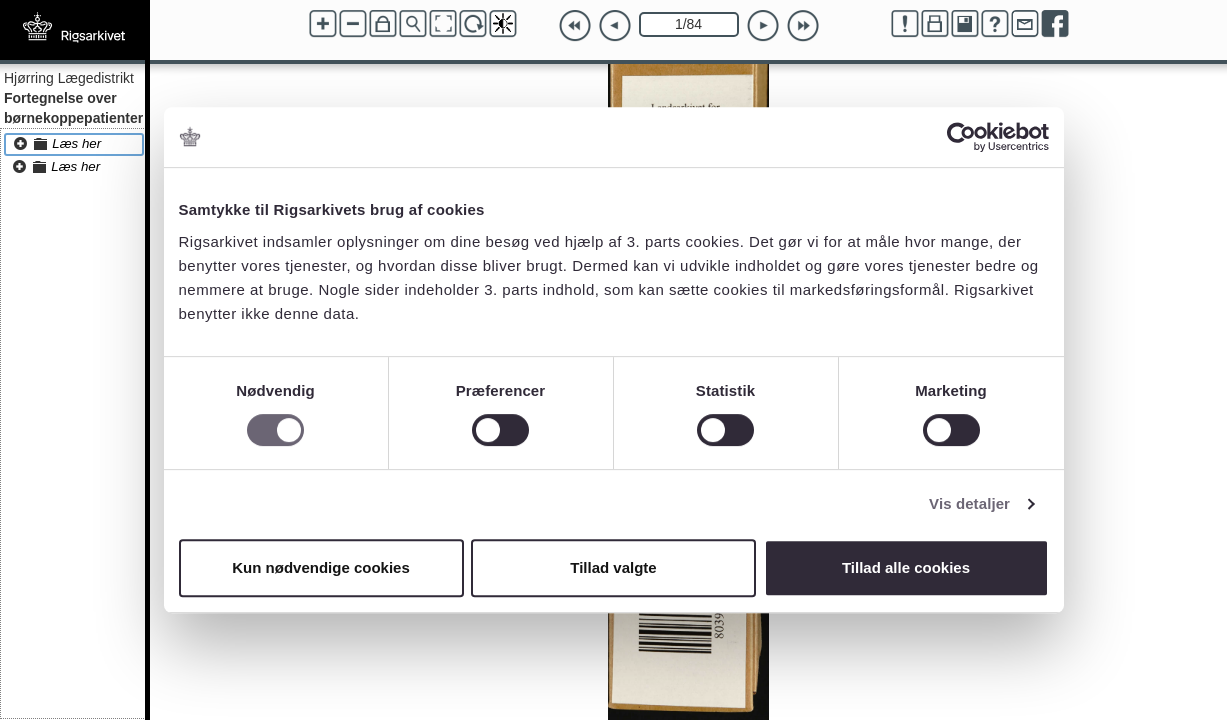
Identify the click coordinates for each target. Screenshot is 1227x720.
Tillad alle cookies (906, 567)
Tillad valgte (613, 567)
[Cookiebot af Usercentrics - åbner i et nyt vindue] (961, 137)
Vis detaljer (969, 503)
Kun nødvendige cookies (321, 567)
